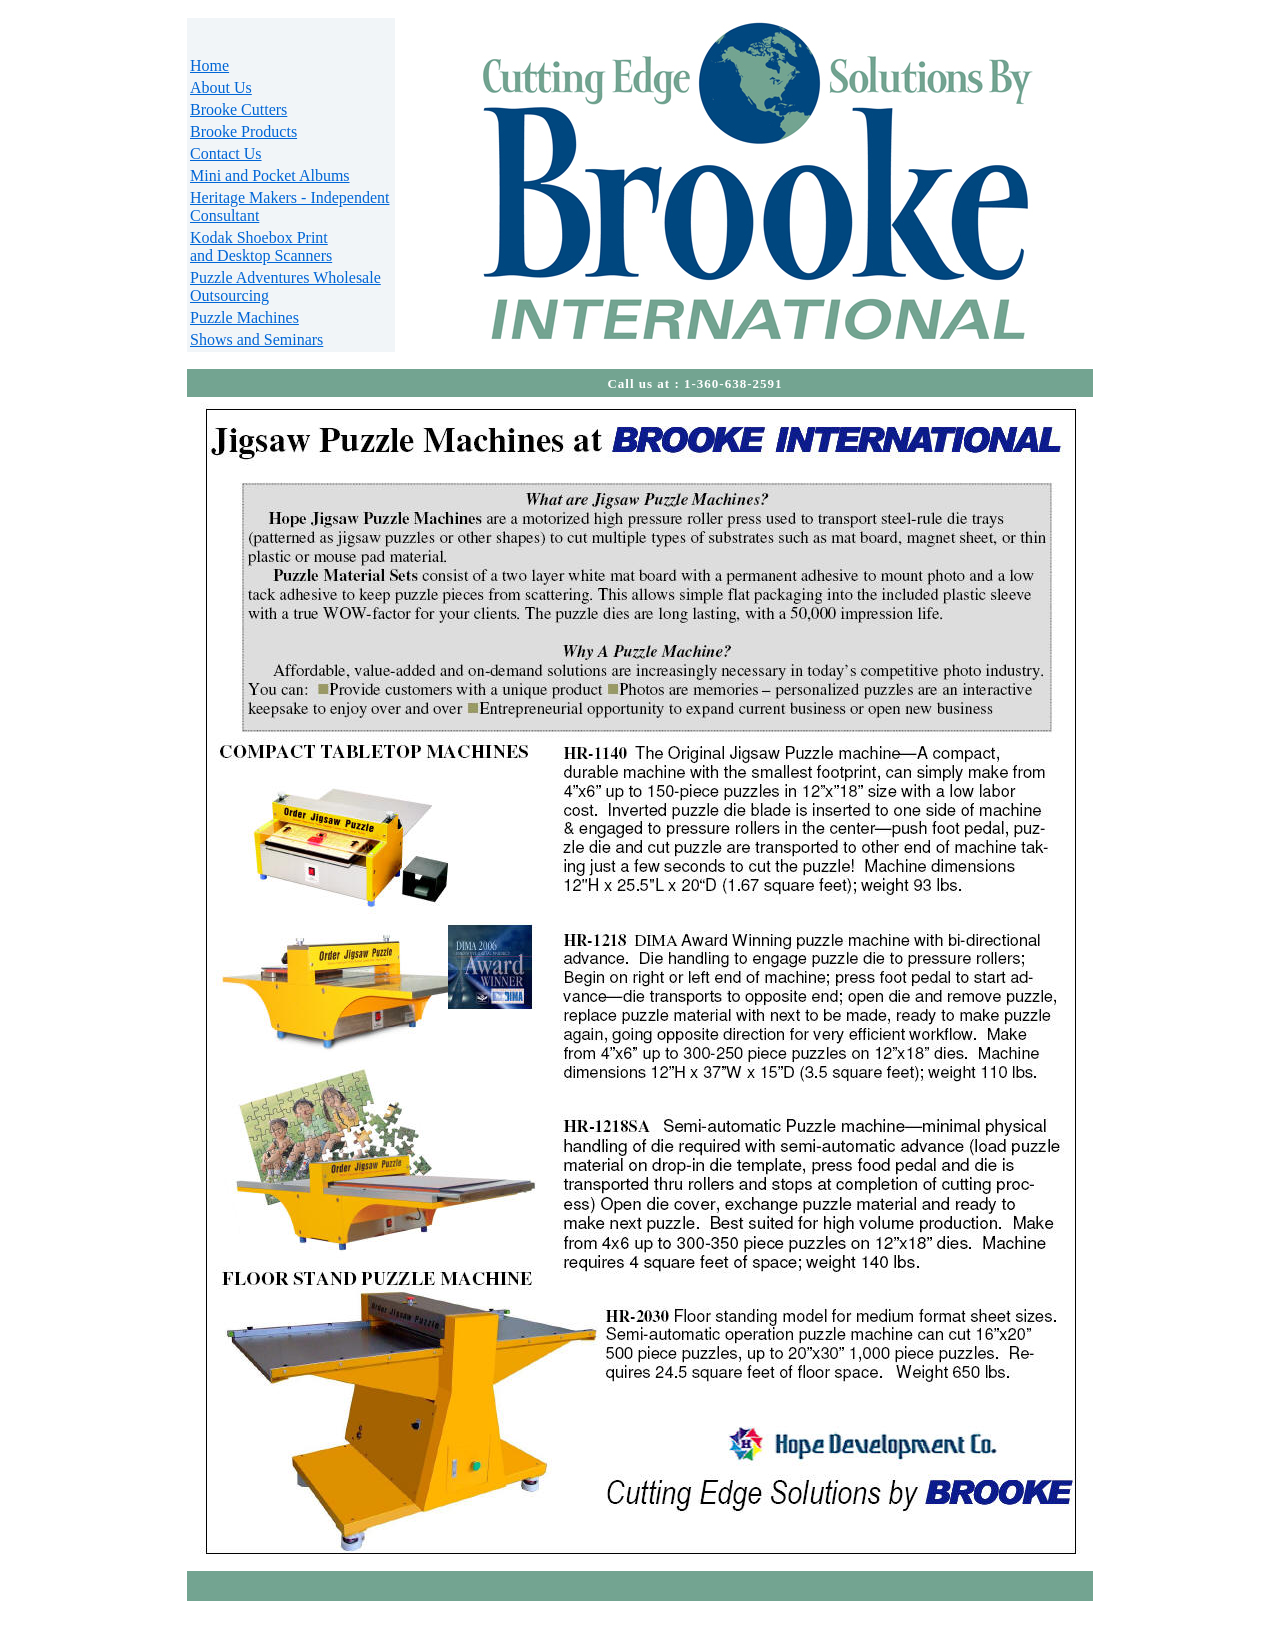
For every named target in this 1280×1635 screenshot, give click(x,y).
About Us (221, 87)
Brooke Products (243, 131)
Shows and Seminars (256, 339)
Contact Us (226, 153)
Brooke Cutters (238, 109)
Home (209, 65)
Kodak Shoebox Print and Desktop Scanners (261, 246)
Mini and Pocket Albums (270, 175)
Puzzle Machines (244, 317)
